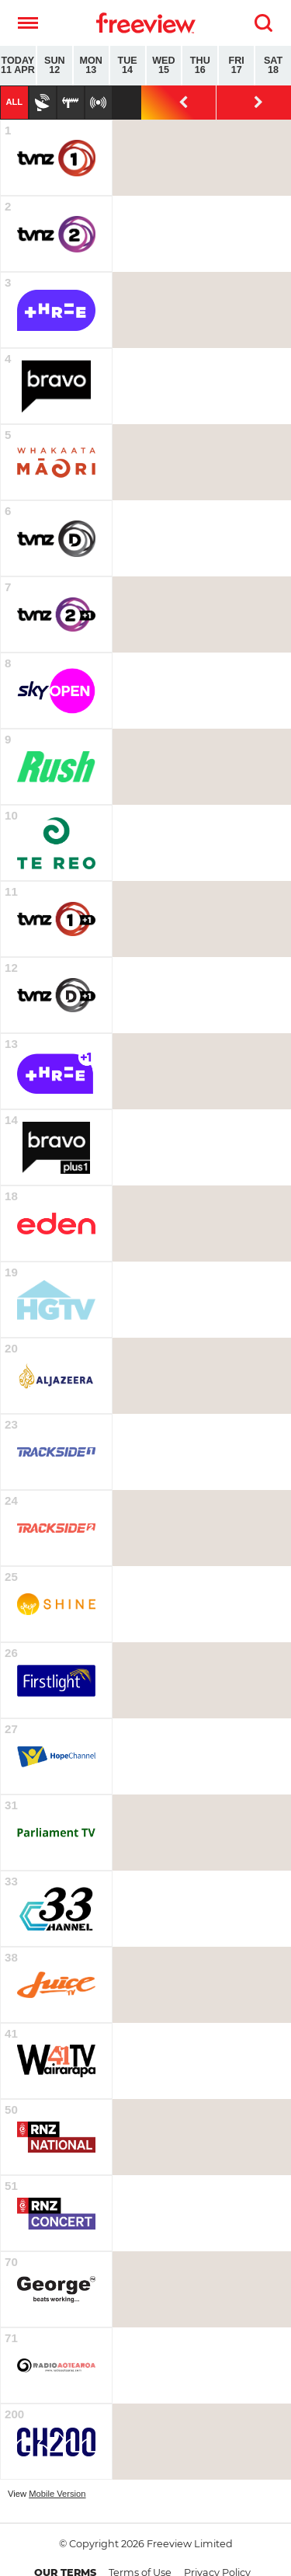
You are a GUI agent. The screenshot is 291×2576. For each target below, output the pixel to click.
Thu (199, 65)
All (14, 101)
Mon (91, 65)
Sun (54, 65)
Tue (127, 65)
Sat (273, 65)
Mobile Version (57, 2493)
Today (18, 65)
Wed (164, 65)
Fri (236, 65)
